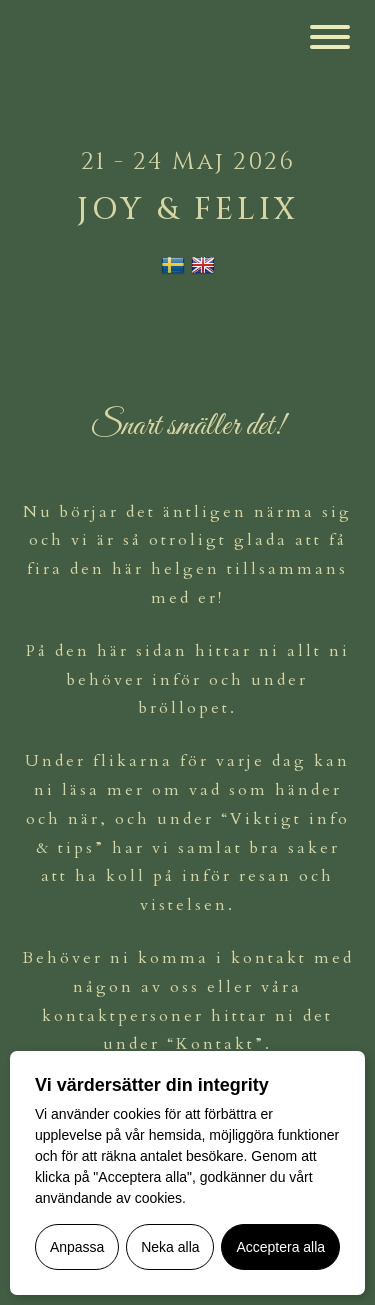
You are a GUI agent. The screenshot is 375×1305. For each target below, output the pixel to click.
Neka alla (170, 1247)
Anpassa (77, 1247)
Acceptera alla (280, 1247)
